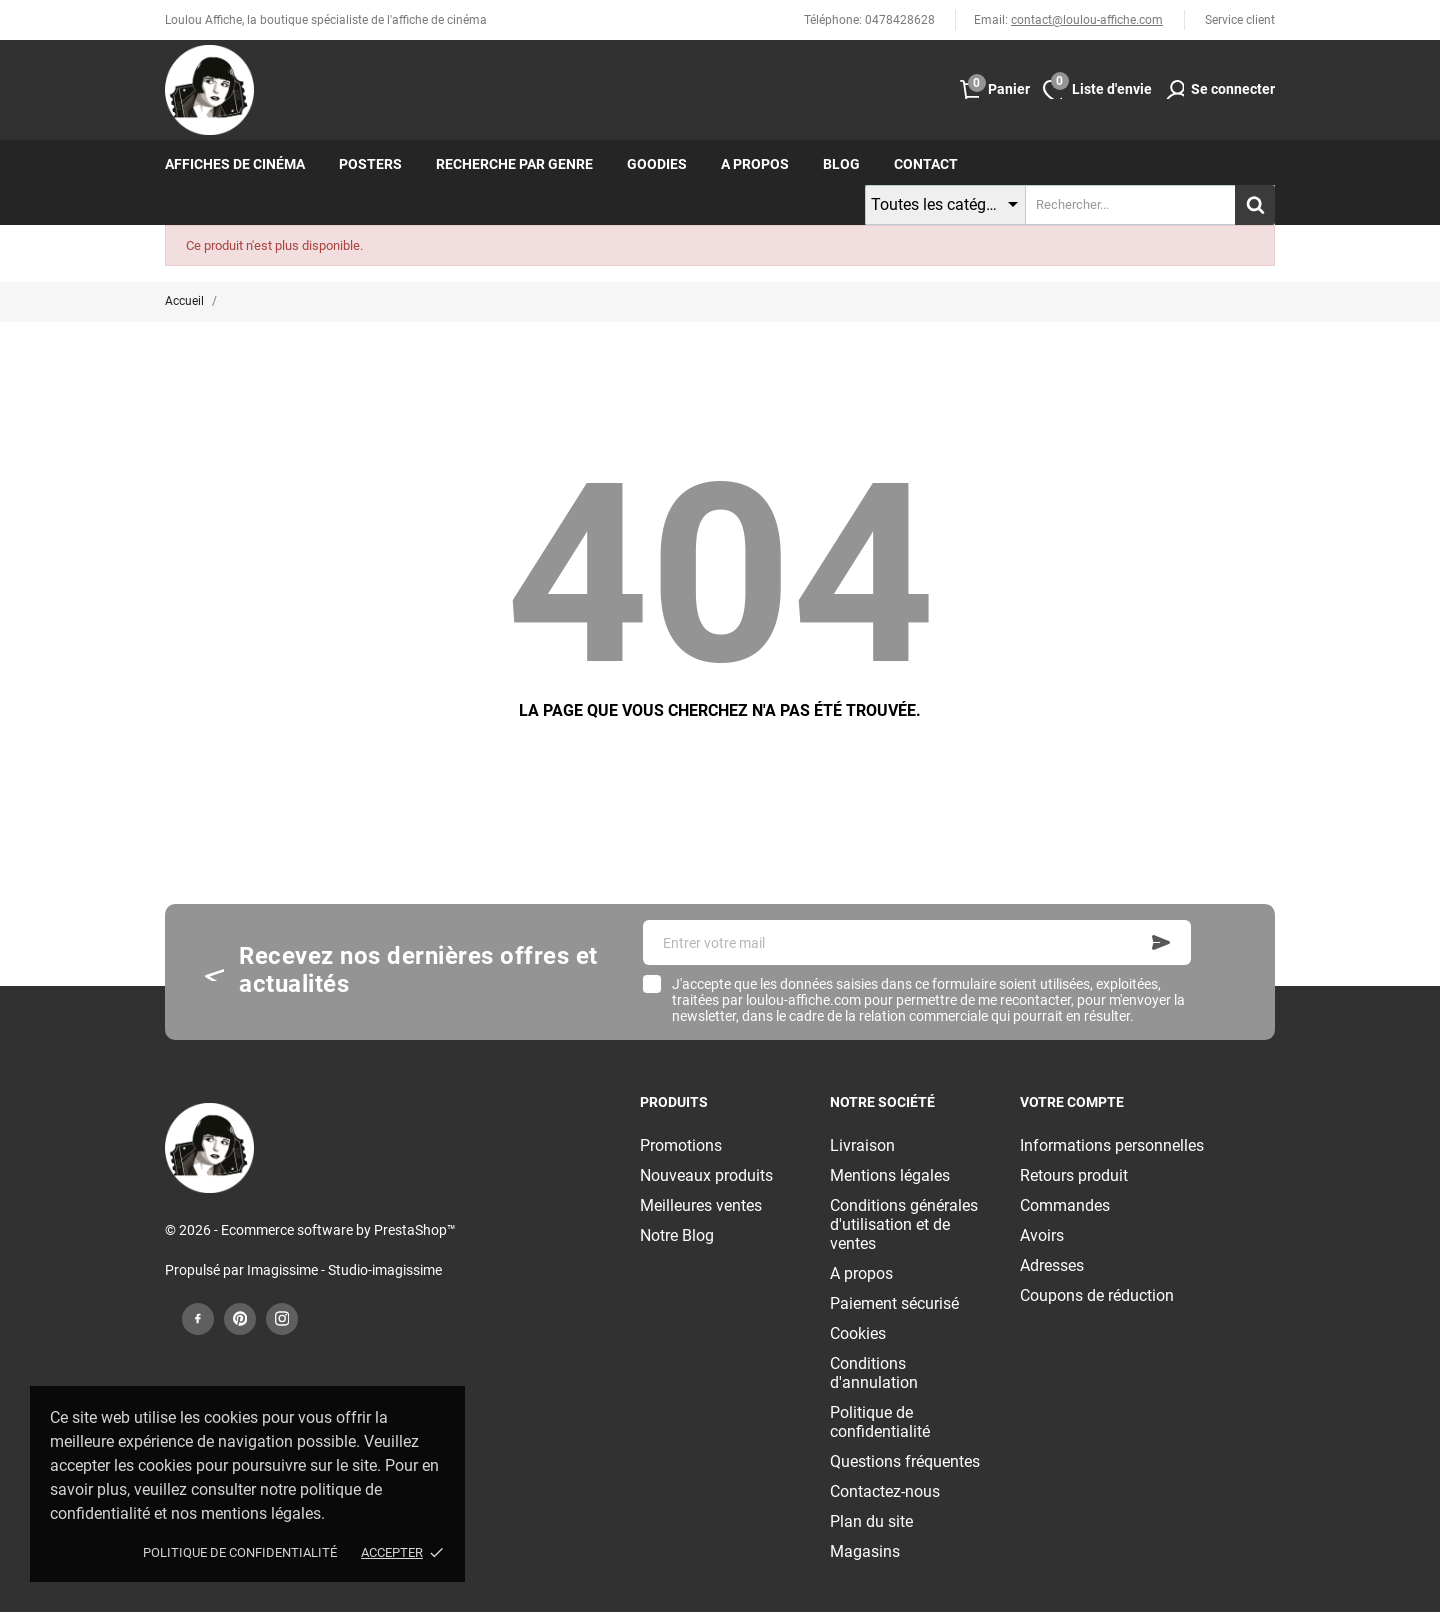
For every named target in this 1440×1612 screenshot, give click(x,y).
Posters (370, 164)
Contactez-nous (885, 1491)
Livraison (862, 1145)
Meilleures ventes (701, 1205)
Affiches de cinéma (235, 164)
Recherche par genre (514, 164)
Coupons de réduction (1097, 1295)
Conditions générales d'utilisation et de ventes (904, 1224)
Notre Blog (677, 1235)
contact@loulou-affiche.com (1087, 20)
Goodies (657, 164)
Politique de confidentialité (240, 1552)
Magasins (865, 1551)
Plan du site (871, 1521)
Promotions (681, 1145)
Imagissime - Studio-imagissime (344, 1270)
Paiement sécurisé (894, 1303)
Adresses (1052, 1265)
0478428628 (900, 20)
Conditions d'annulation (874, 1373)
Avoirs (1042, 1235)
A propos (755, 164)
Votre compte (1072, 1102)
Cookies (858, 1333)
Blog (841, 164)
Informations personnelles (1112, 1145)
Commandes (1065, 1205)
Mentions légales (890, 1175)
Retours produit (1074, 1175)
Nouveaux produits (706, 1175)
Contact (926, 164)
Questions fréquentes (905, 1461)
